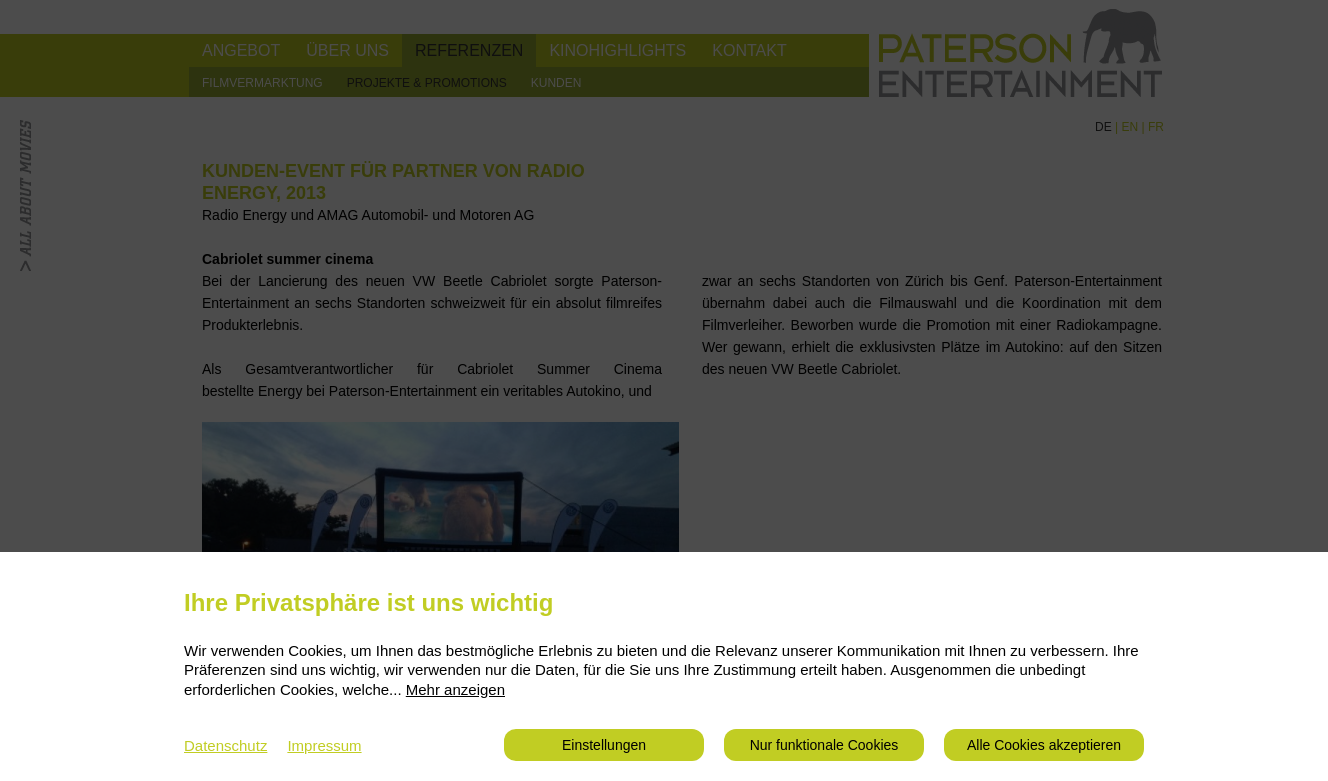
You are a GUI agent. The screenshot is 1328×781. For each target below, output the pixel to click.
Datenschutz (225, 745)
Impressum (324, 745)
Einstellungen (604, 745)
